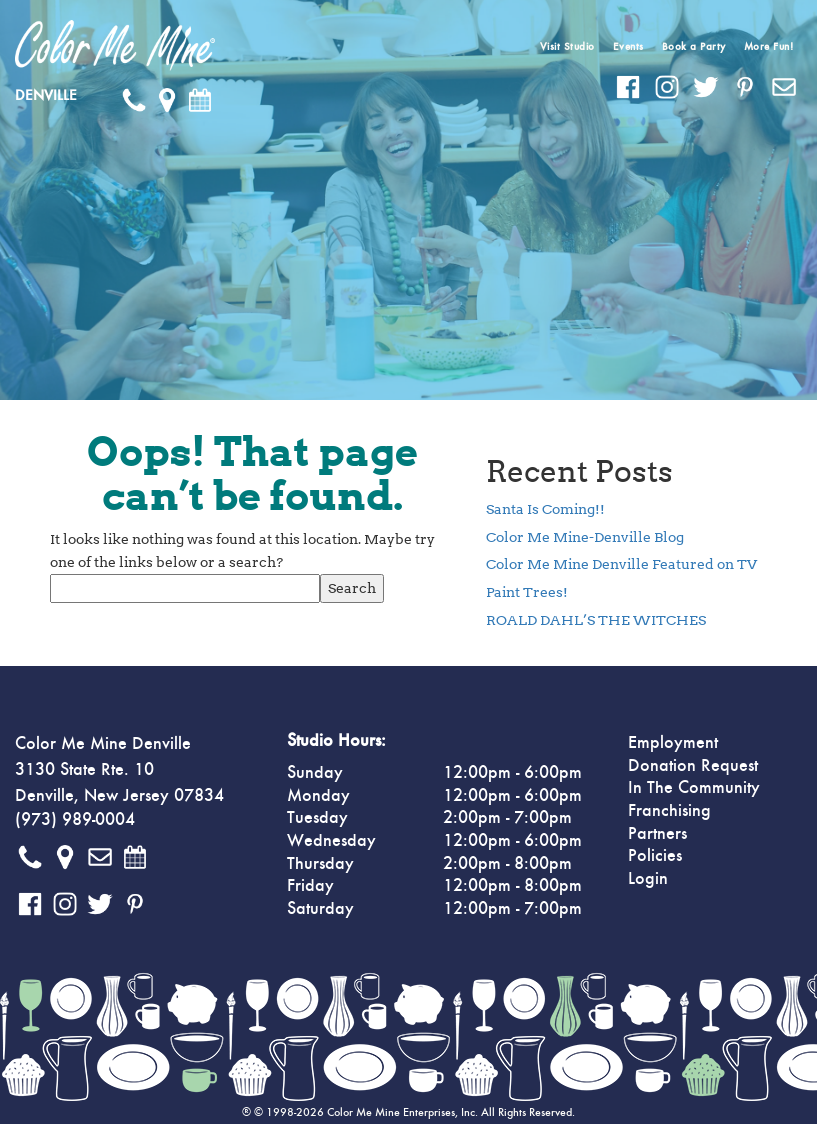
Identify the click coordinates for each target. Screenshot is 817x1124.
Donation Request (693, 766)
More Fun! (769, 46)
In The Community (694, 788)
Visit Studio (567, 46)
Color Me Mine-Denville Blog (585, 537)
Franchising (669, 811)
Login (648, 879)
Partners (657, 834)
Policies (655, 856)
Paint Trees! (527, 592)
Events (628, 46)
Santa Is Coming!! (545, 509)
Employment (673, 743)
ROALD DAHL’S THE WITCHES (596, 620)
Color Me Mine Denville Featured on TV (621, 564)
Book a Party (694, 46)
